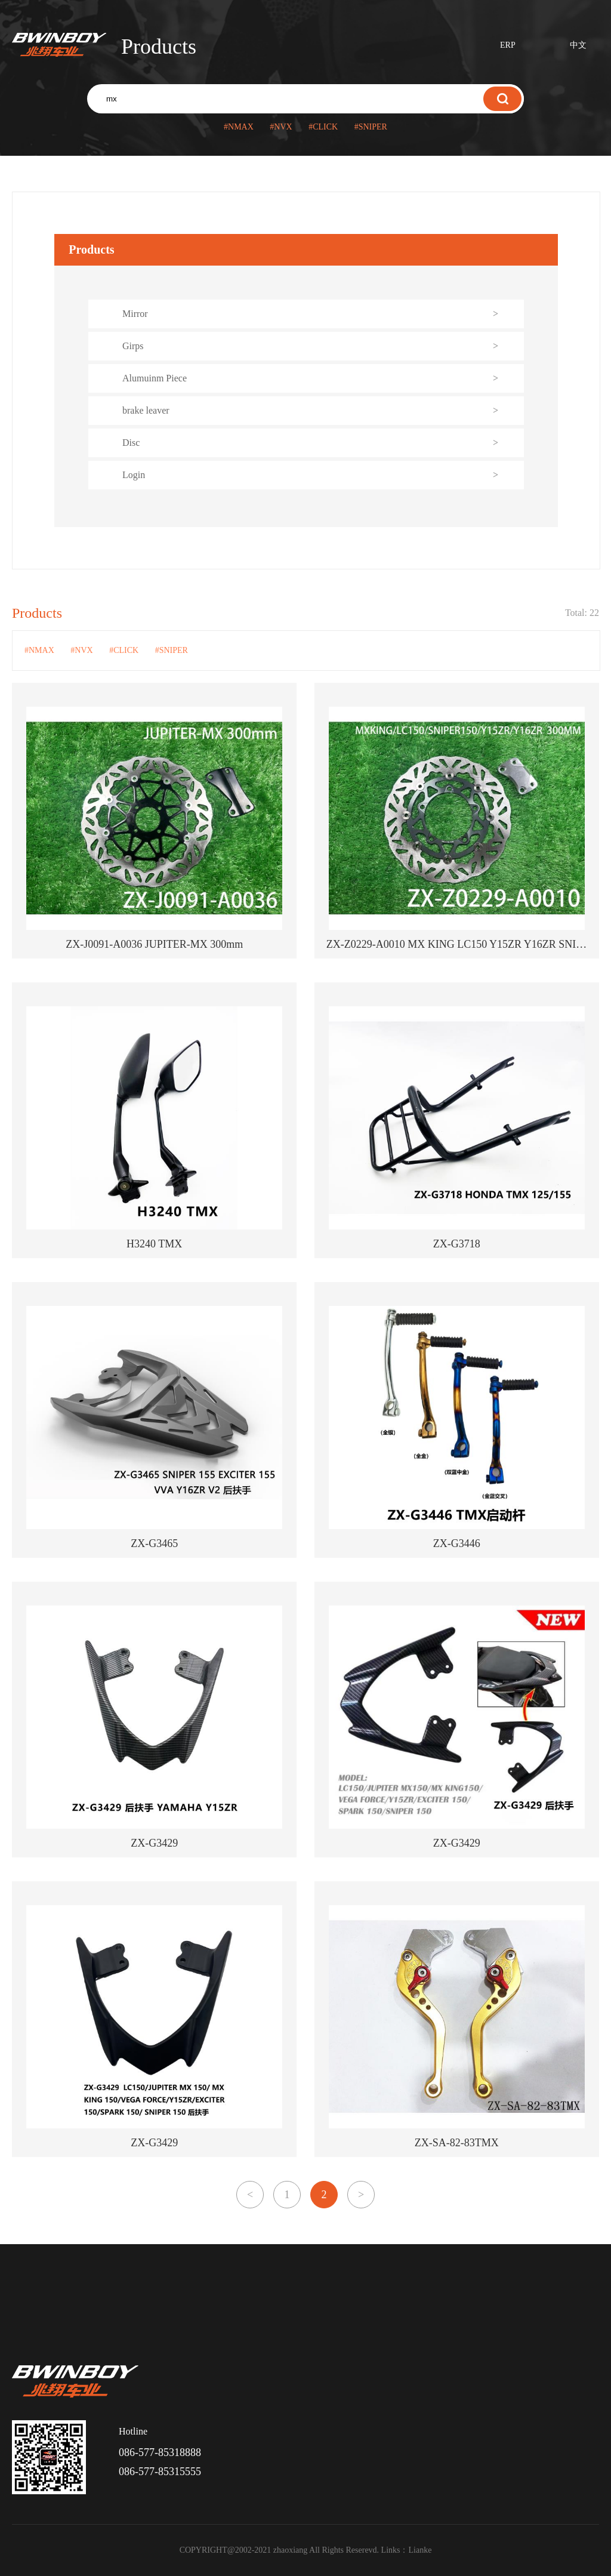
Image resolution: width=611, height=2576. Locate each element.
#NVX (281, 126)
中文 (578, 45)
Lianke (420, 2550)
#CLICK (323, 126)
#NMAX (239, 126)
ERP (508, 45)
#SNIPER (370, 126)
